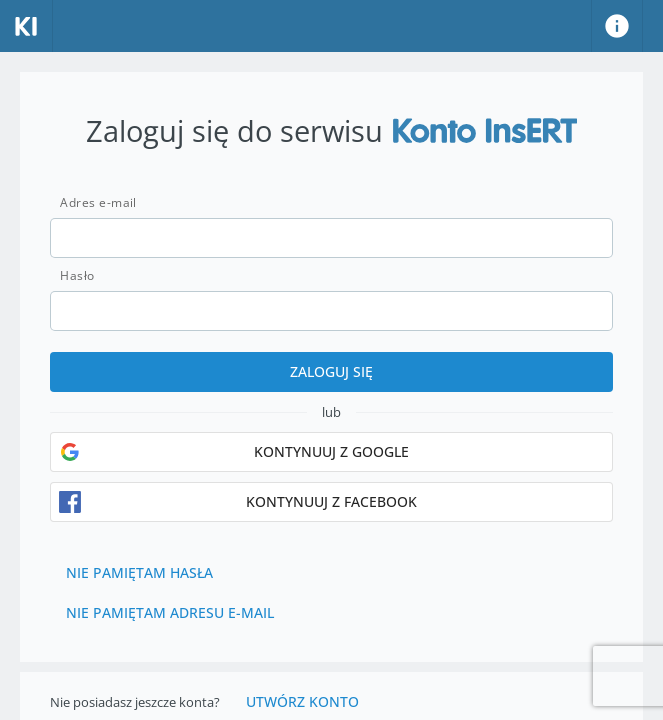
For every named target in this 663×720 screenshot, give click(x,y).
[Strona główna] (26, 26)
